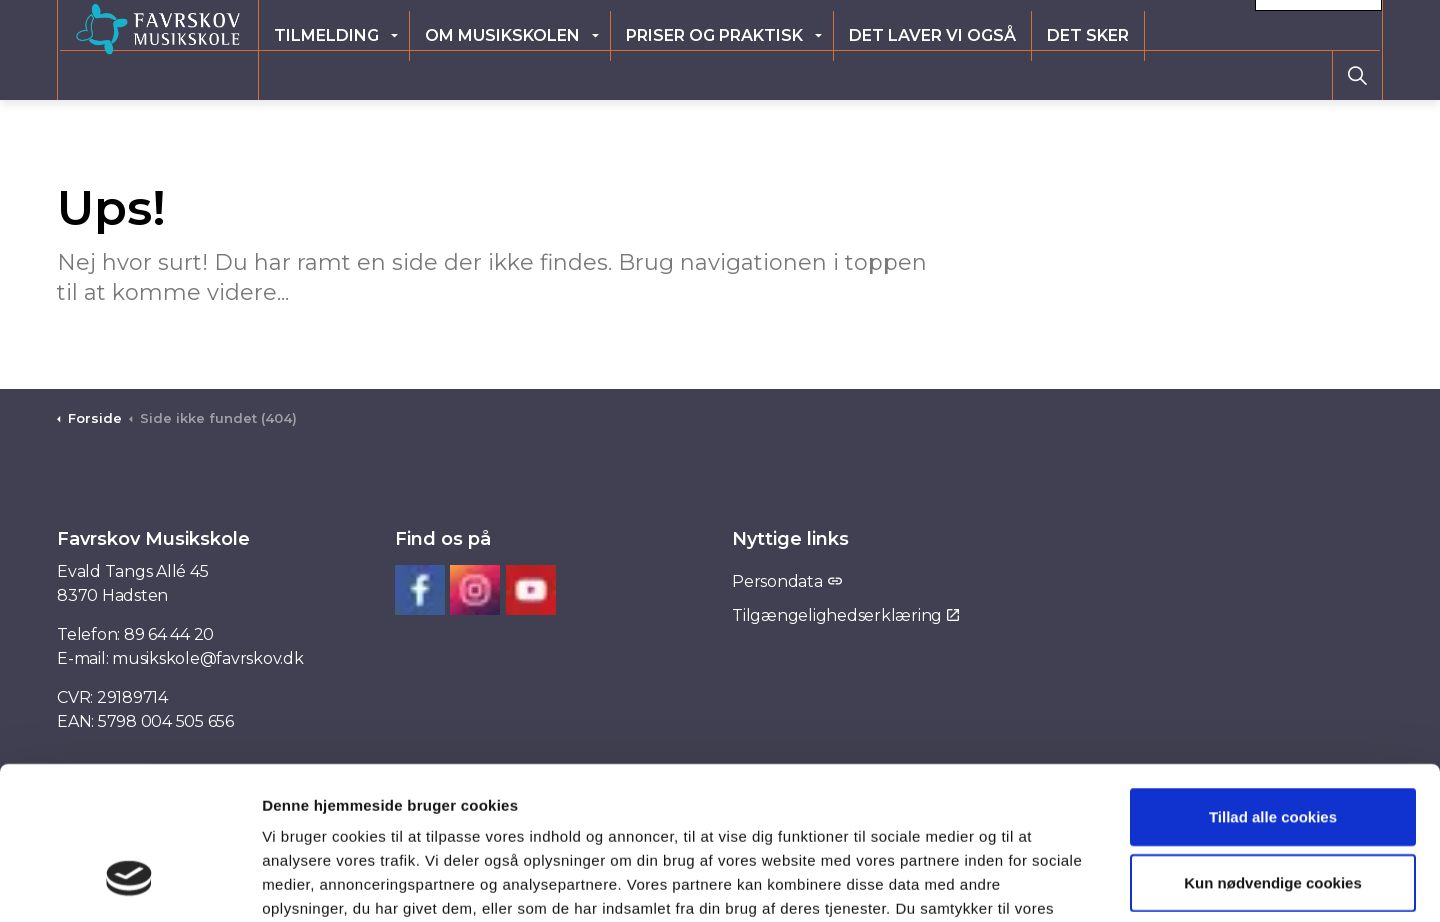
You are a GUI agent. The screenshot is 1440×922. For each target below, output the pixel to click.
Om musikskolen (604, 74)
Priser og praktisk (816, 74)
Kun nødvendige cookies (1273, 751)
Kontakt (1318, 25)
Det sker (1190, 74)
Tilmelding (428, 74)
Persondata (786, 581)
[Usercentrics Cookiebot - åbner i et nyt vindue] (129, 883)
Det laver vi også (1034, 74)
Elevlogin (1016, 24)
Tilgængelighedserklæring (845, 615)
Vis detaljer (1026, 882)
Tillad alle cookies (1273, 685)
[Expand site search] (1357, 75)
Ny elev (1107, 24)
